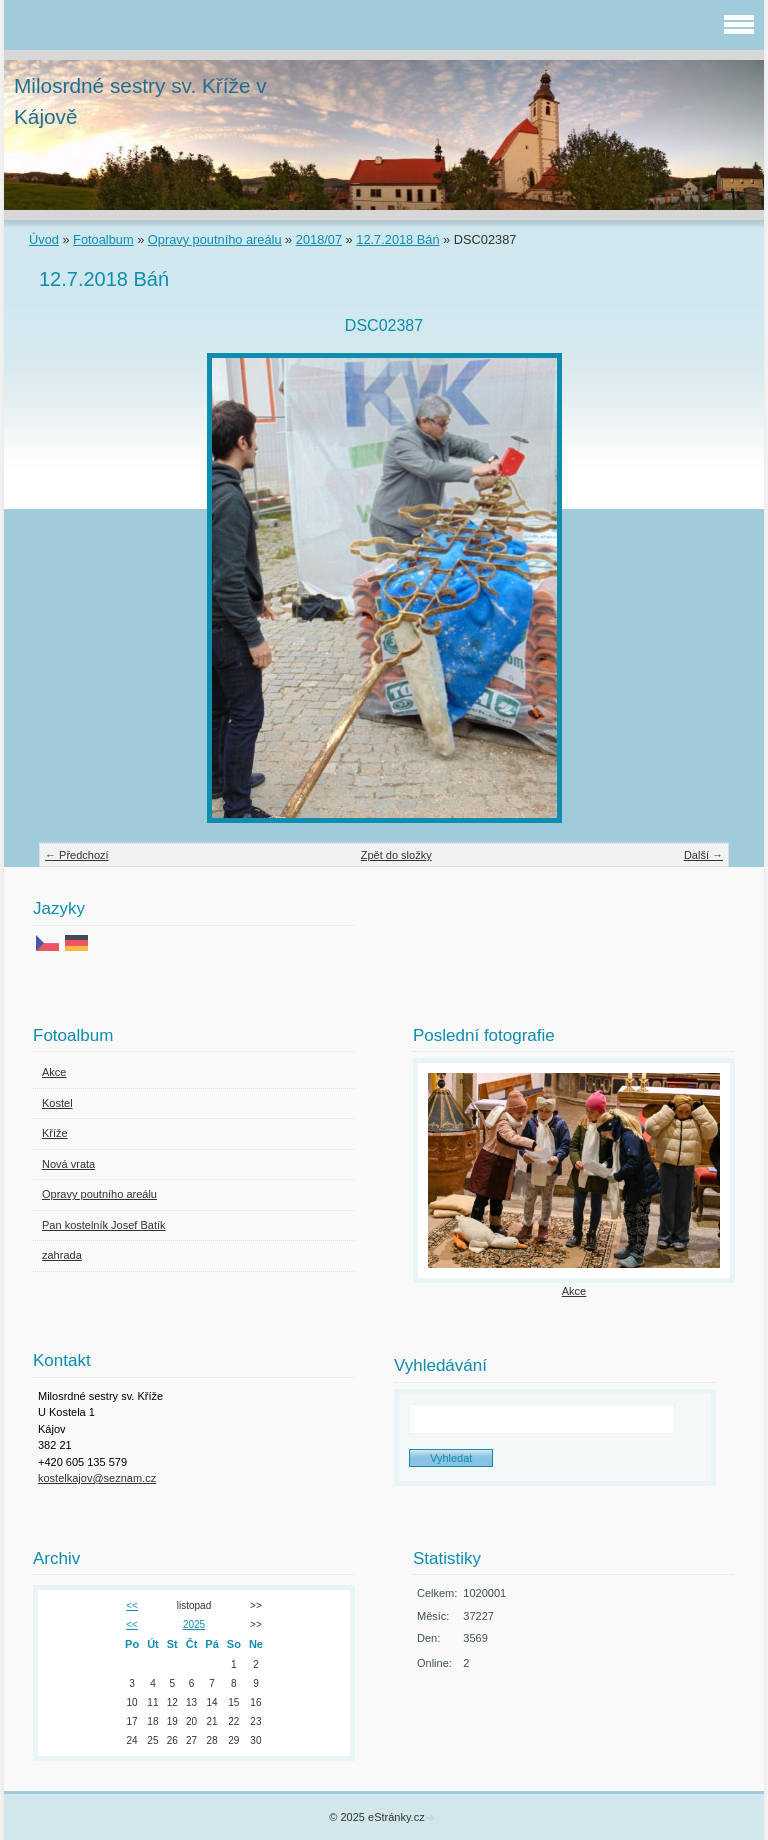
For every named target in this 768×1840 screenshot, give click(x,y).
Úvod (44, 239)
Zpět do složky (396, 855)
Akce (54, 1072)
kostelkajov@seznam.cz (97, 1478)
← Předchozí (77, 855)
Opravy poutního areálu (215, 239)
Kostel (57, 1103)
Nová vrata (68, 1164)
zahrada (62, 1255)
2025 (194, 1624)
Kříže (55, 1133)
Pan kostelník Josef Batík (104, 1225)
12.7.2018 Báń (397, 239)
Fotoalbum (103, 239)
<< (132, 1605)
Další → (703, 855)
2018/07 (319, 239)
